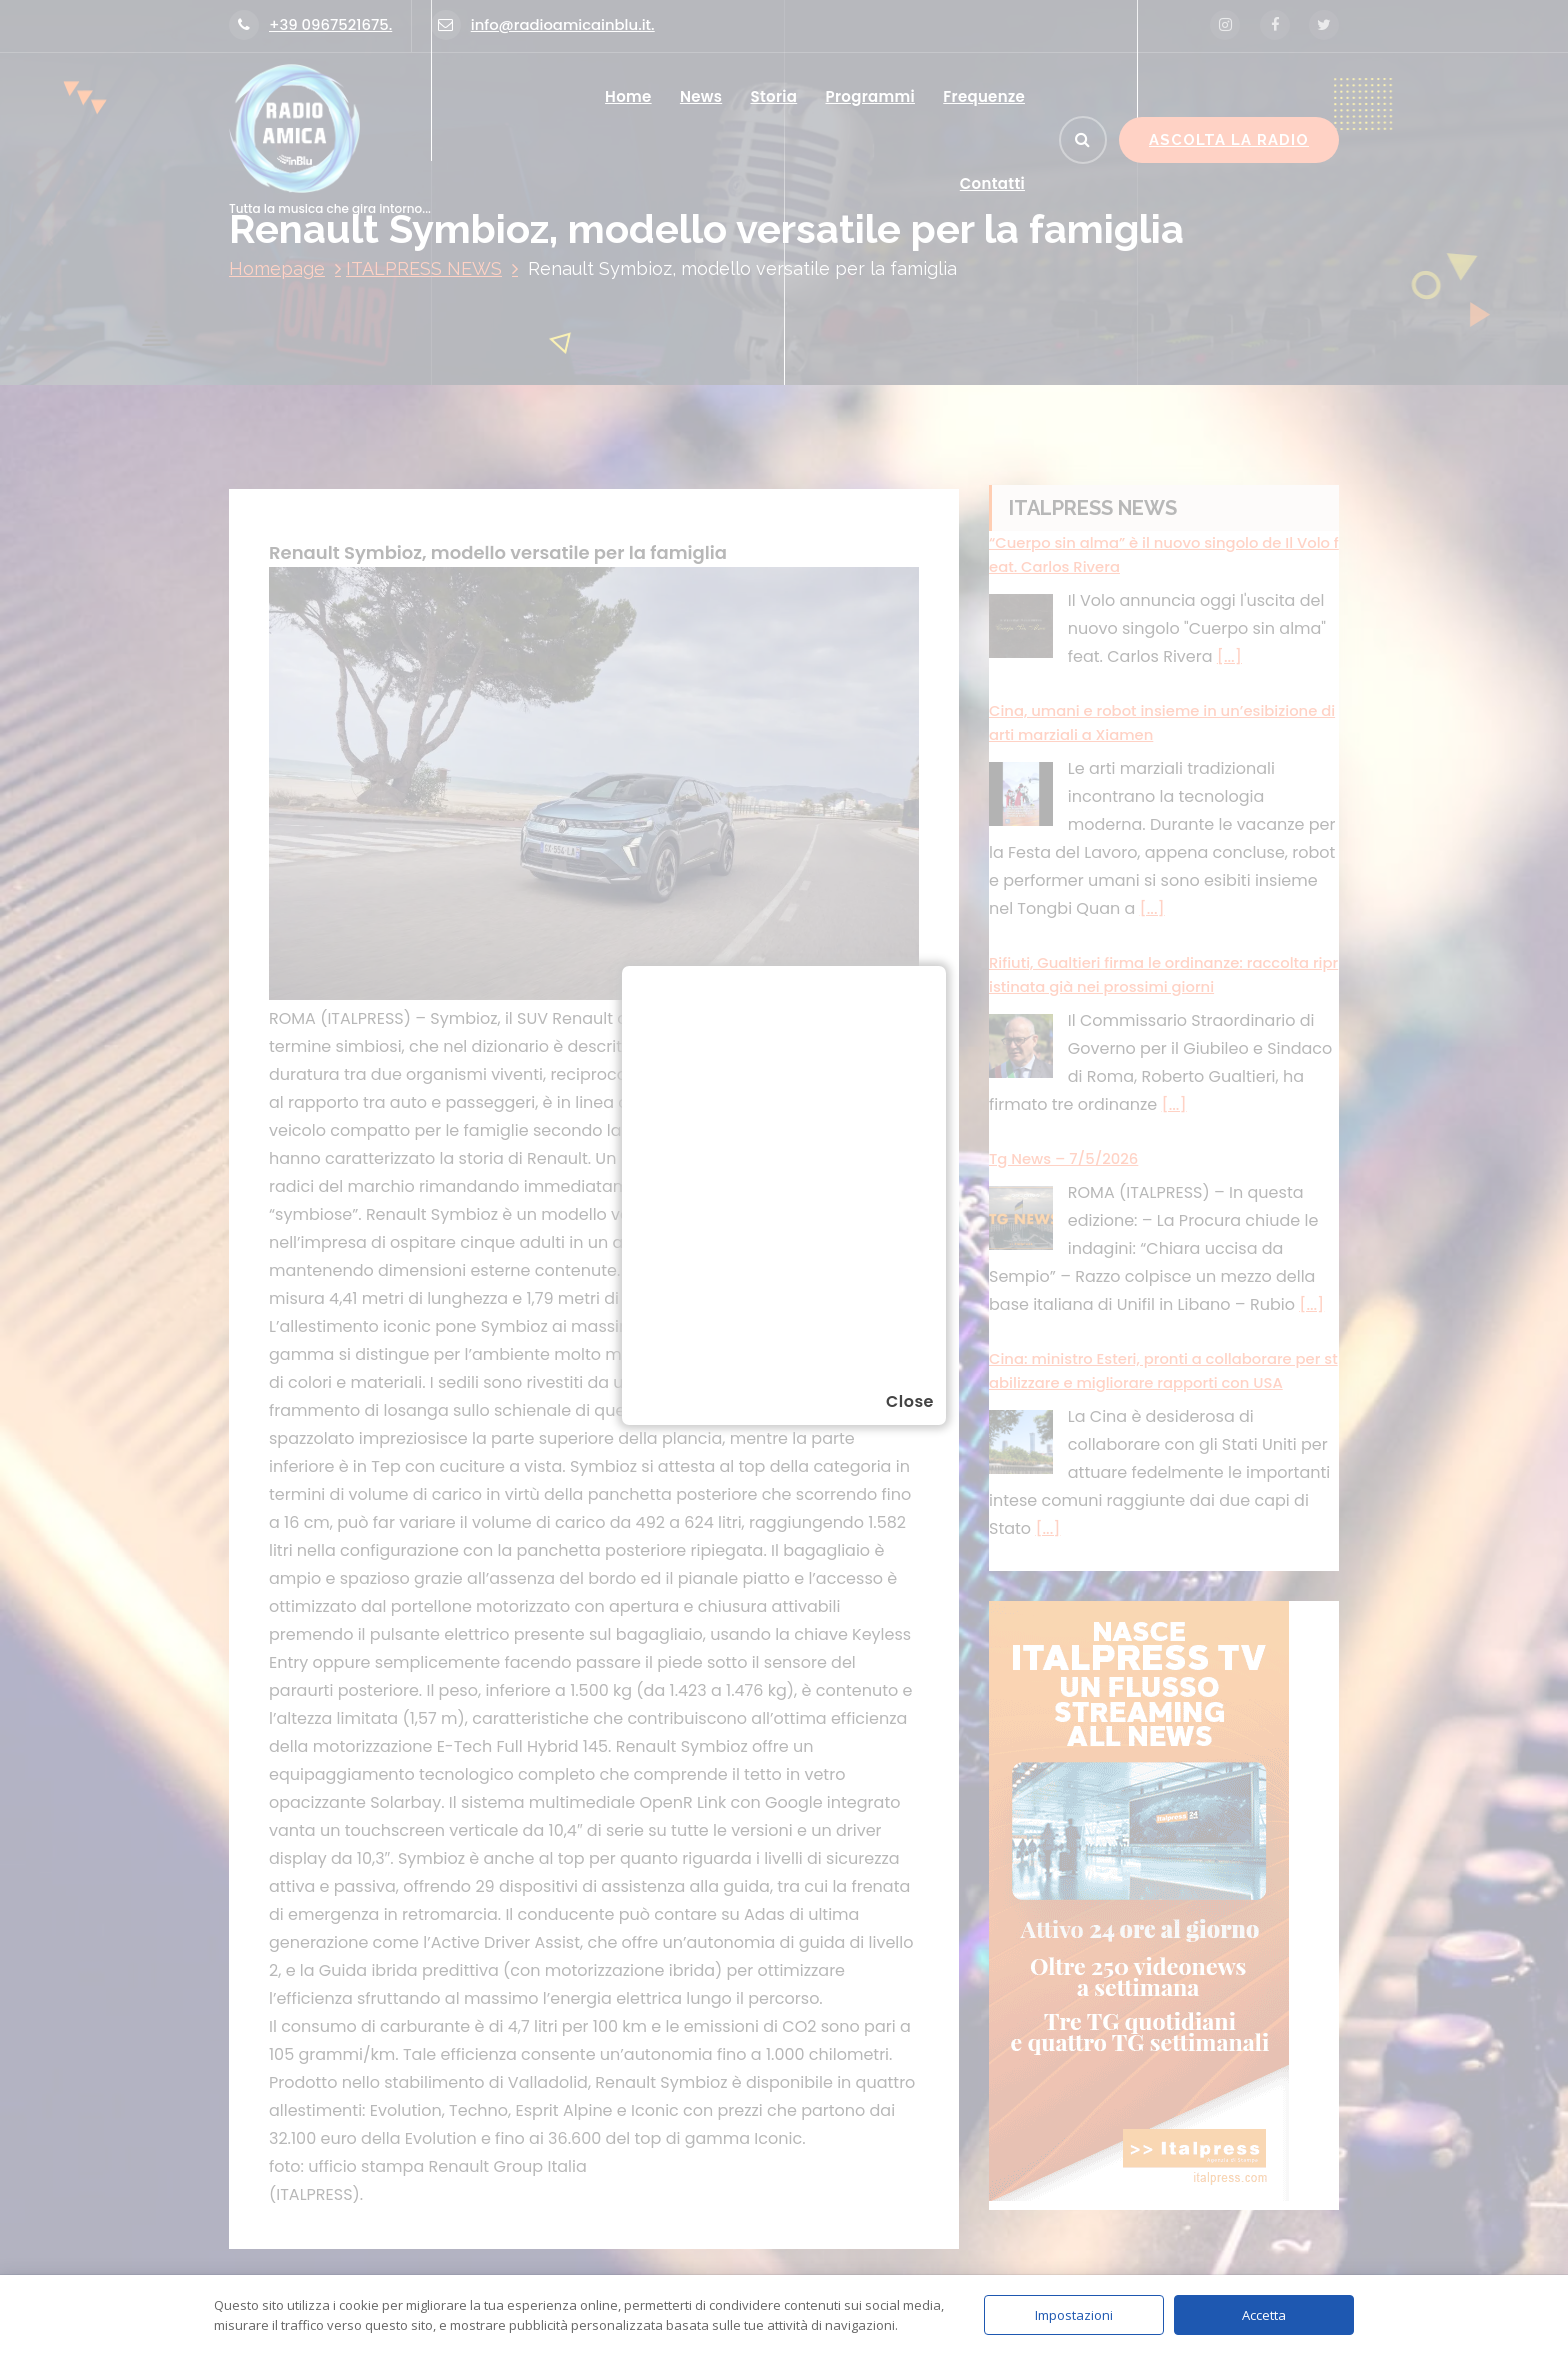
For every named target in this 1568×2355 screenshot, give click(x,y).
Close (910, 1401)
